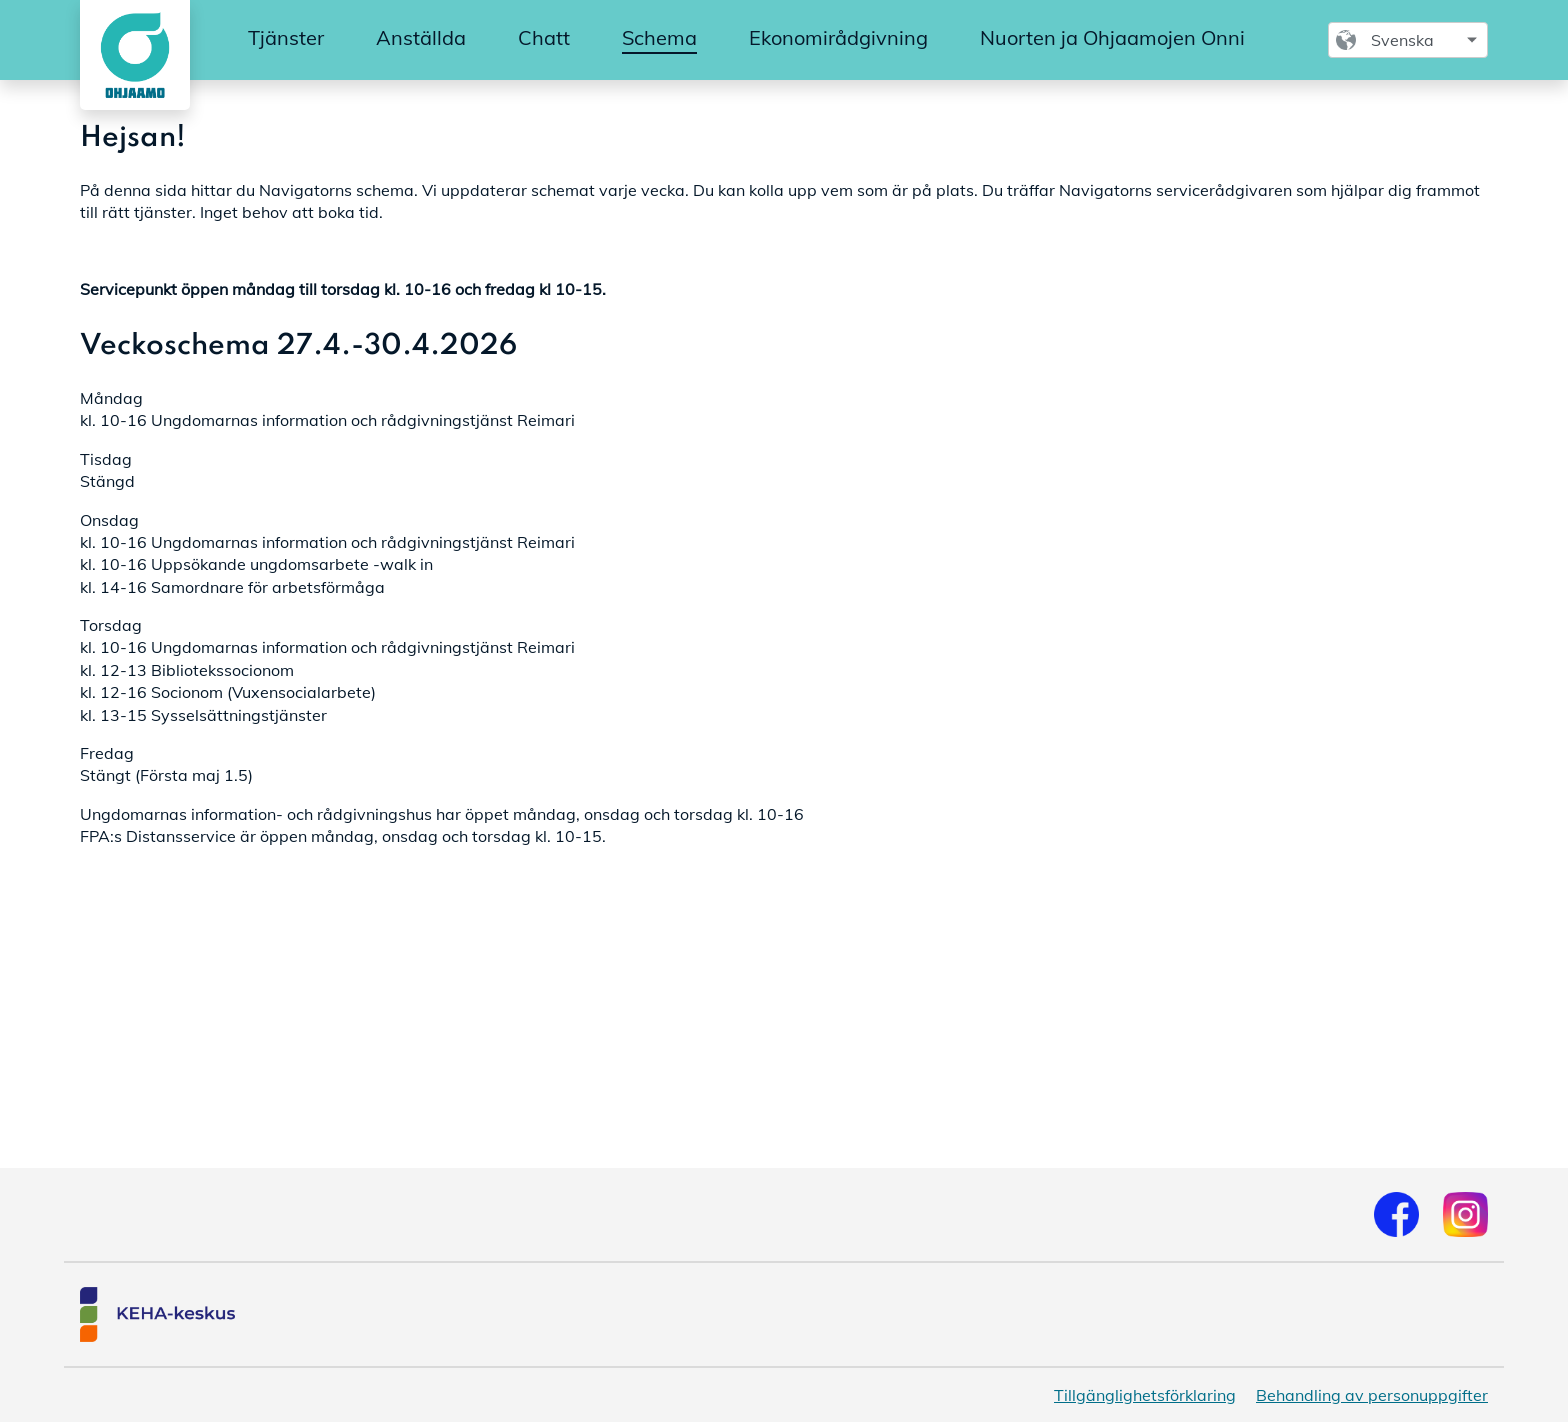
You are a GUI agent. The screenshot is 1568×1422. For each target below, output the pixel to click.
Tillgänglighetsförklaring (1145, 1395)
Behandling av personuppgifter (1372, 1395)
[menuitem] (286, 39)
